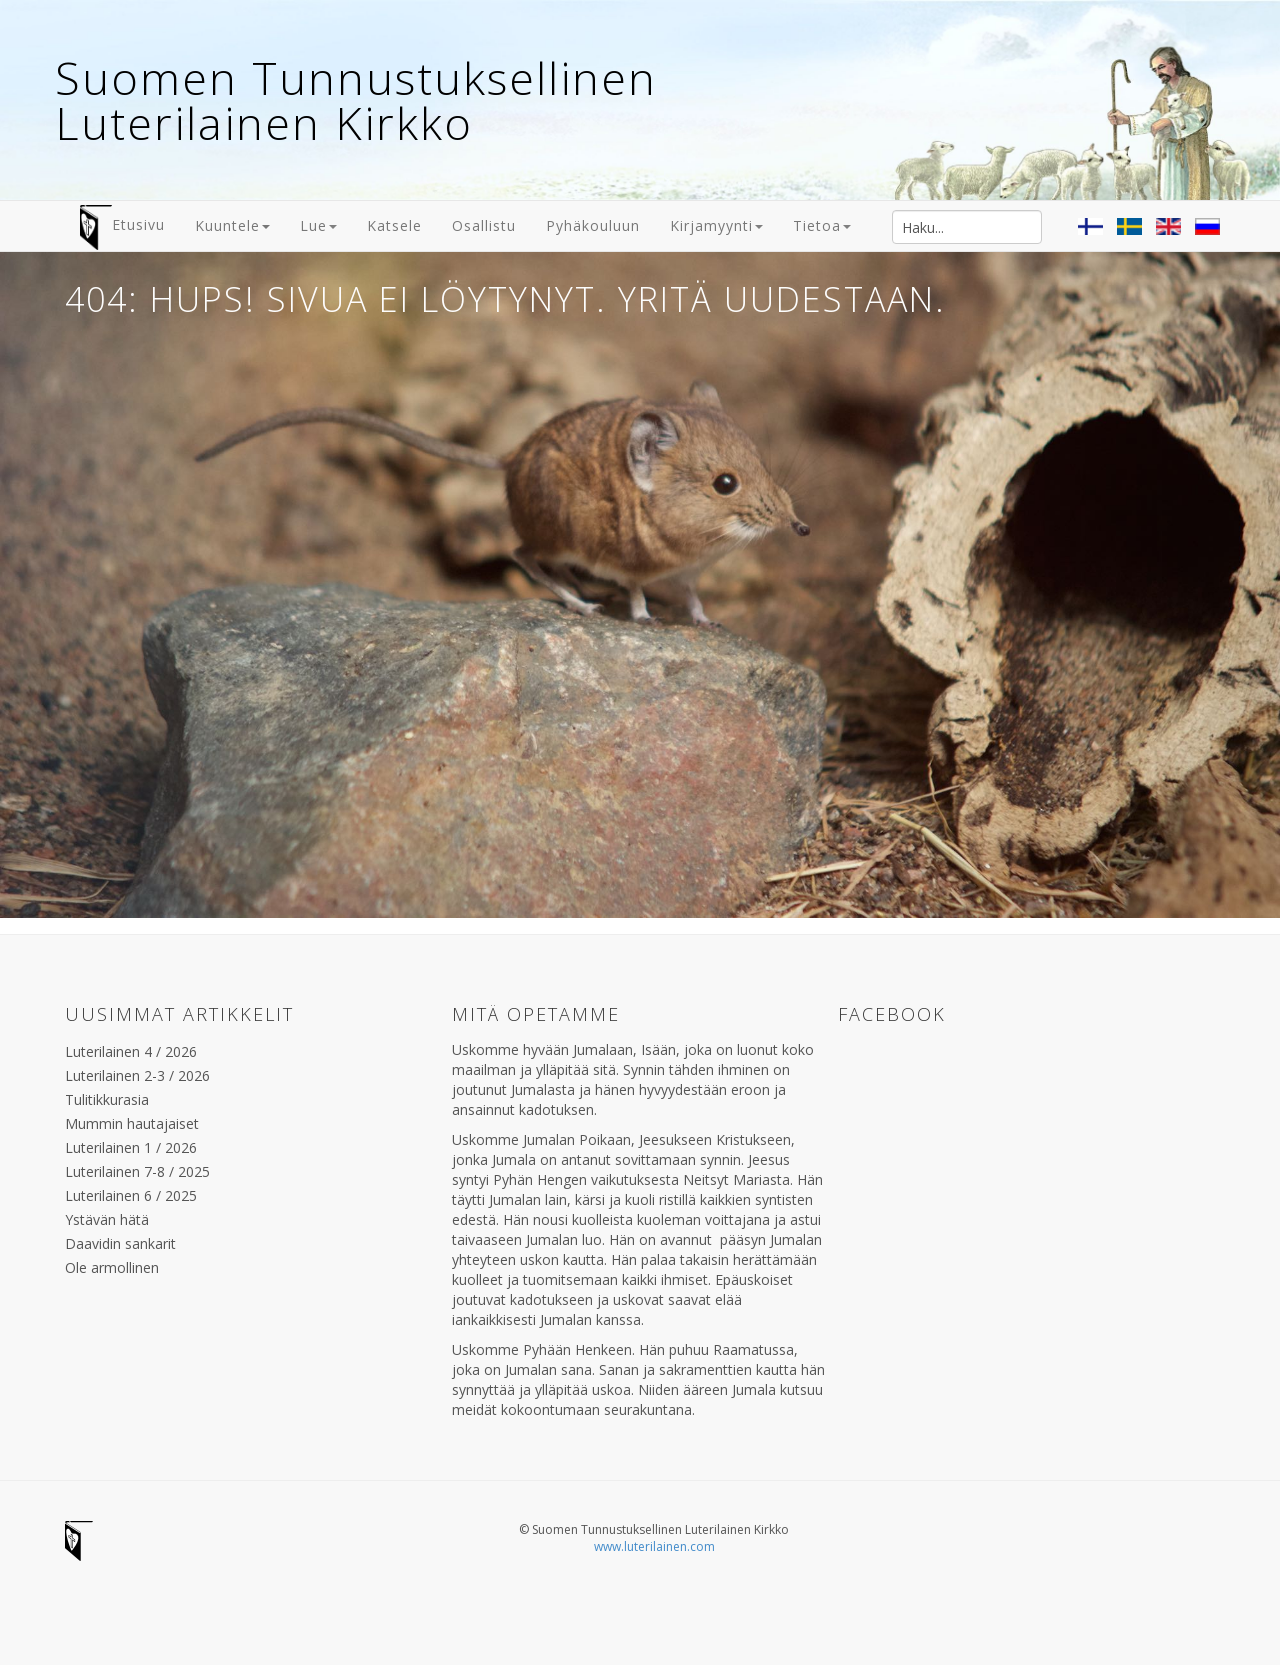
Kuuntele (232, 225)
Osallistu (484, 225)
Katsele (394, 225)
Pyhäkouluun (593, 225)
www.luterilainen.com (654, 1546)
